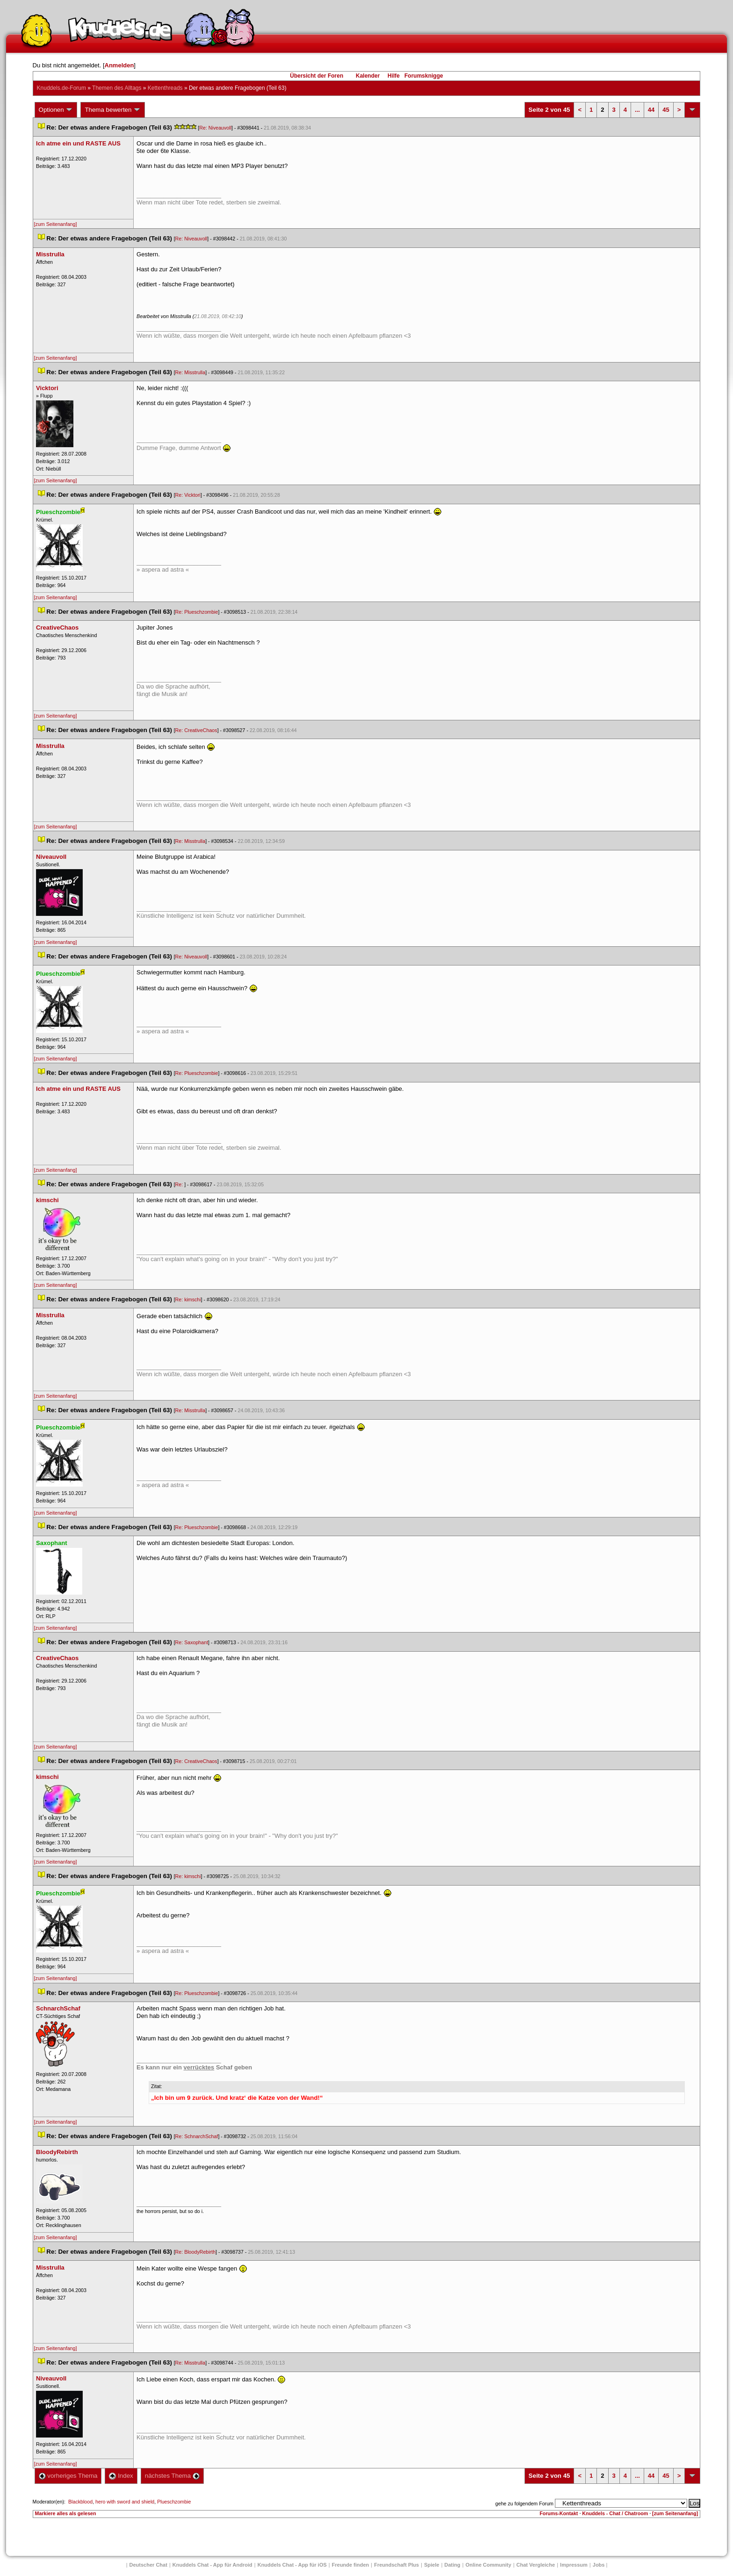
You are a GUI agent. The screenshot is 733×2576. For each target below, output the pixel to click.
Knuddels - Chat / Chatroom (615, 2513)
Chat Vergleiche (536, 2565)
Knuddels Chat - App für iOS (292, 2565)
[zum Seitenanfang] (55, 224)
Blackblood (80, 2501)
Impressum (574, 2565)
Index (121, 2475)
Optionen (56, 110)
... (637, 109)
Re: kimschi (188, 1299)
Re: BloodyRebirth (195, 2252)
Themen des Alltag (116, 88)
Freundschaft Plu (396, 2565)
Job (599, 2565)
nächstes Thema (172, 2475)
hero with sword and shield (124, 2501)
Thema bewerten (113, 110)
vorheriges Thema (68, 2475)
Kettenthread (165, 88)
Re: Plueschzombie (196, 612)
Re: (180, 1184)
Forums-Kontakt (558, 2513)
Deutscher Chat (148, 2565)
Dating (452, 2565)
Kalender (368, 76)
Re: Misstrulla (190, 372)
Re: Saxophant (191, 1642)
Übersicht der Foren (316, 76)
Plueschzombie (174, 2501)
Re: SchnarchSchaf (196, 2136)
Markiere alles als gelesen (65, 2513)
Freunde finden (350, 2565)
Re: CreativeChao (196, 730)
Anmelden (119, 65)
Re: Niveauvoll (215, 128)
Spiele (431, 2565)
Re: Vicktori (188, 495)
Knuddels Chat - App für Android (212, 2565)
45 (665, 109)
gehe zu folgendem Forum (524, 2503)
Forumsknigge (423, 76)
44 (651, 109)
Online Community (488, 2565)
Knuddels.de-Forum (61, 88)
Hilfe (394, 76)
